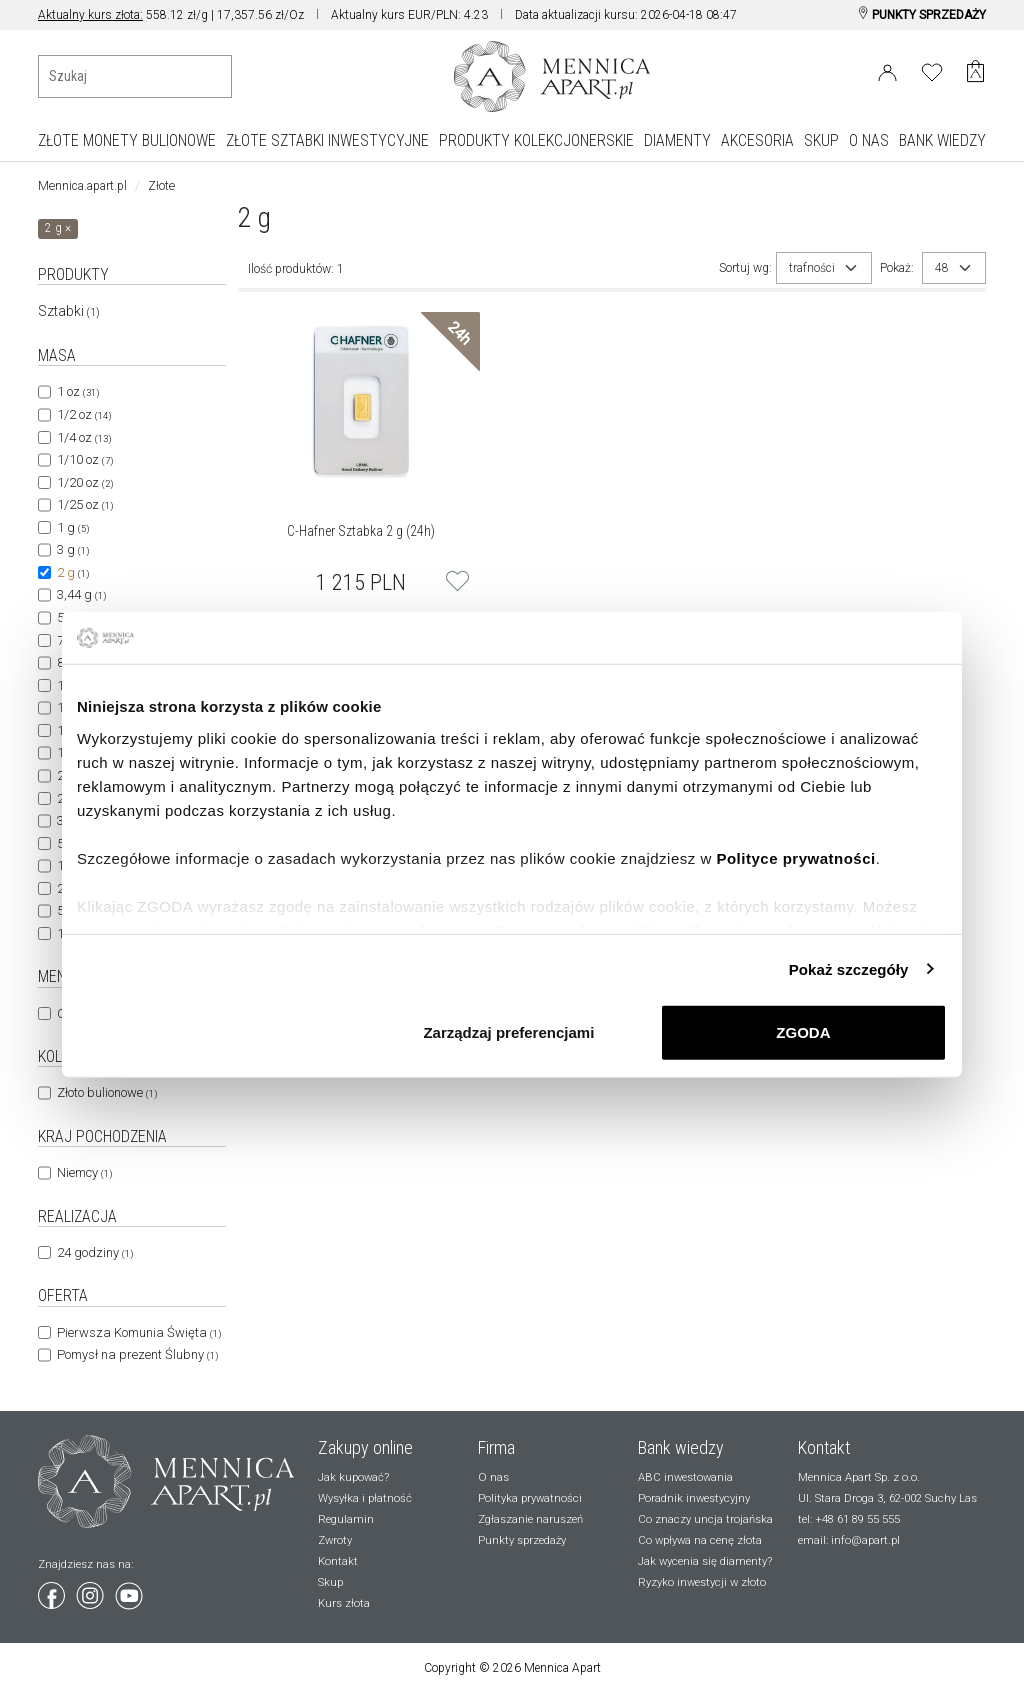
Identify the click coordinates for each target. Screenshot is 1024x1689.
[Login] (887, 69)
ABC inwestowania (685, 1477)
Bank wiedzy (681, 1447)
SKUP (821, 140)
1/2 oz (84, 414)
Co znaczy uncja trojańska (705, 1519)
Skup (330, 1582)
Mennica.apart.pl (82, 186)
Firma (496, 1447)
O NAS (869, 140)
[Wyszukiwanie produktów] (135, 76)
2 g (73, 572)
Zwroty (335, 1540)
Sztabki (69, 311)
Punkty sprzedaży (522, 1540)
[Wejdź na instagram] (91, 1592)
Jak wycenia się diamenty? (705, 1561)
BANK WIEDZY (942, 140)
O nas (493, 1477)
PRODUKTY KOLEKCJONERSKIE (536, 140)
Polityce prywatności (795, 857)
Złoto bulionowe (107, 1092)
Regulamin (346, 1519)
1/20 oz (85, 482)
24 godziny (95, 1252)
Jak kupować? (353, 1477)
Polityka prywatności (530, 1498)
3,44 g (81, 594)
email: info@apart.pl (849, 1540)
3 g (73, 549)
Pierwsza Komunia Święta (139, 1332)
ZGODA (803, 1032)
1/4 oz (84, 437)
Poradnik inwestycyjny (694, 1498)
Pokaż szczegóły (849, 968)
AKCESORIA (757, 140)
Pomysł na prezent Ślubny (137, 1354)
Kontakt (338, 1561)
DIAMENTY (677, 140)
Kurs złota (344, 1603)
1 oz (78, 391)
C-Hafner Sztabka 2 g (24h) (361, 531)
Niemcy (84, 1172)
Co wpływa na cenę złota (700, 1540)
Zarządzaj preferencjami (508, 1032)
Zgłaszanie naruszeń (530, 1519)
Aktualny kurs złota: (90, 15)
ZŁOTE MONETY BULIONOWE (127, 140)
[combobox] (824, 268)
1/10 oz (85, 459)
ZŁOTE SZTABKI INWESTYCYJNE (327, 140)
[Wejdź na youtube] (129, 1592)
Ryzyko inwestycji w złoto (702, 1582)
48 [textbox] (942, 268)
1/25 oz (85, 504)
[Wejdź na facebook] (53, 1592)
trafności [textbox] (812, 268)
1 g (73, 527)
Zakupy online (365, 1447)
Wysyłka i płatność (365, 1498)
